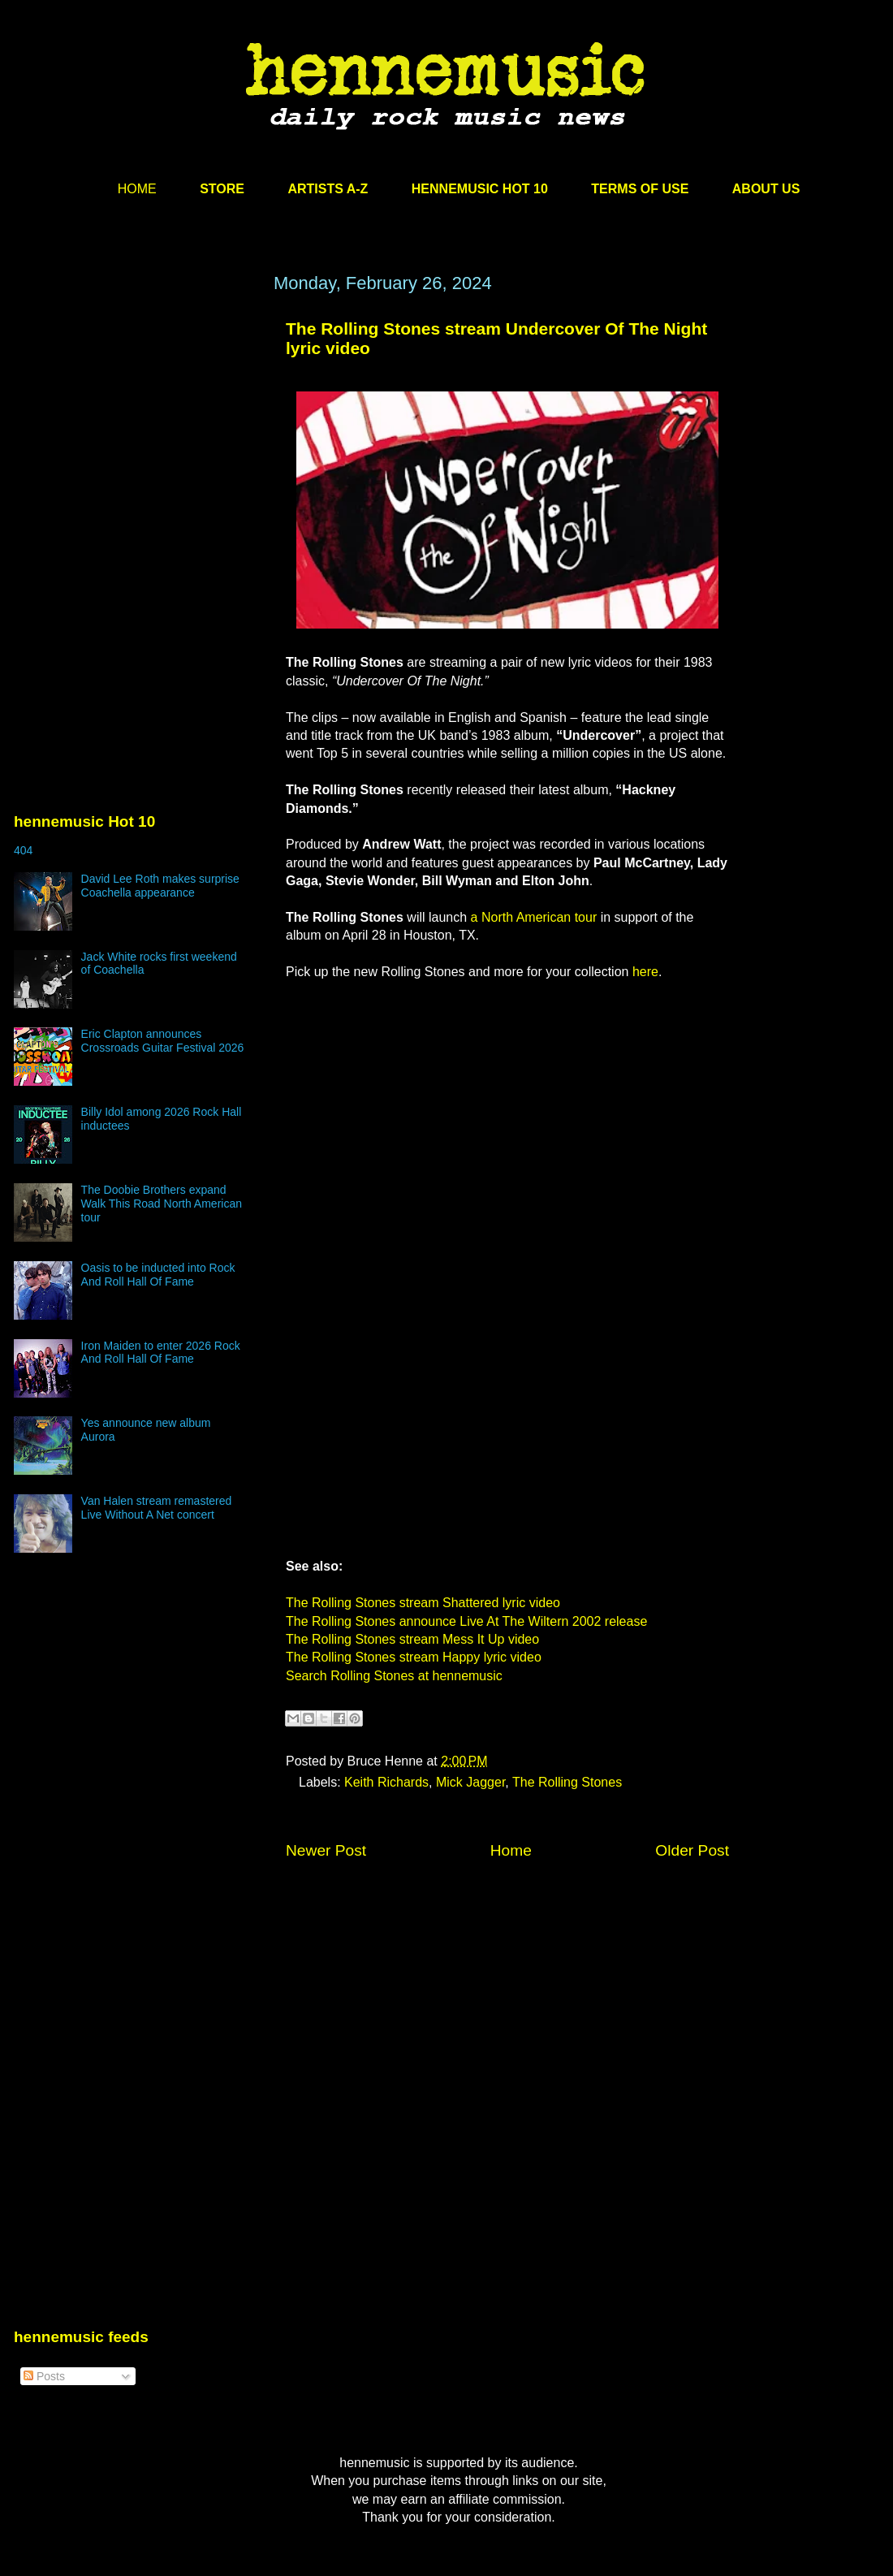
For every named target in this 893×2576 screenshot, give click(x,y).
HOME (137, 189)
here (645, 972)
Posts (44, 2376)
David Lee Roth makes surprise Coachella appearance (160, 885)
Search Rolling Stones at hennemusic (394, 1676)
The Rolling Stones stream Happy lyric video (413, 1657)
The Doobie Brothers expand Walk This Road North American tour (161, 1203)
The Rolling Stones (567, 1782)
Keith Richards (386, 1782)
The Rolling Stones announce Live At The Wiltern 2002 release (466, 1621)
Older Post (692, 1850)
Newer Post (326, 1850)
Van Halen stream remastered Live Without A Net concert (156, 1507)
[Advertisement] (135, 427)
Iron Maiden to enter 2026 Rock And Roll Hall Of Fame (160, 1352)
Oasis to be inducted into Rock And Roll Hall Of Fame (158, 1274)
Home (511, 1850)
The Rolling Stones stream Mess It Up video (412, 1639)
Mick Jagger (470, 1782)
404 (23, 850)
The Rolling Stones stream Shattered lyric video (423, 1603)
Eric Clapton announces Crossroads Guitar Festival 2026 (162, 1040)
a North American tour (534, 917)
